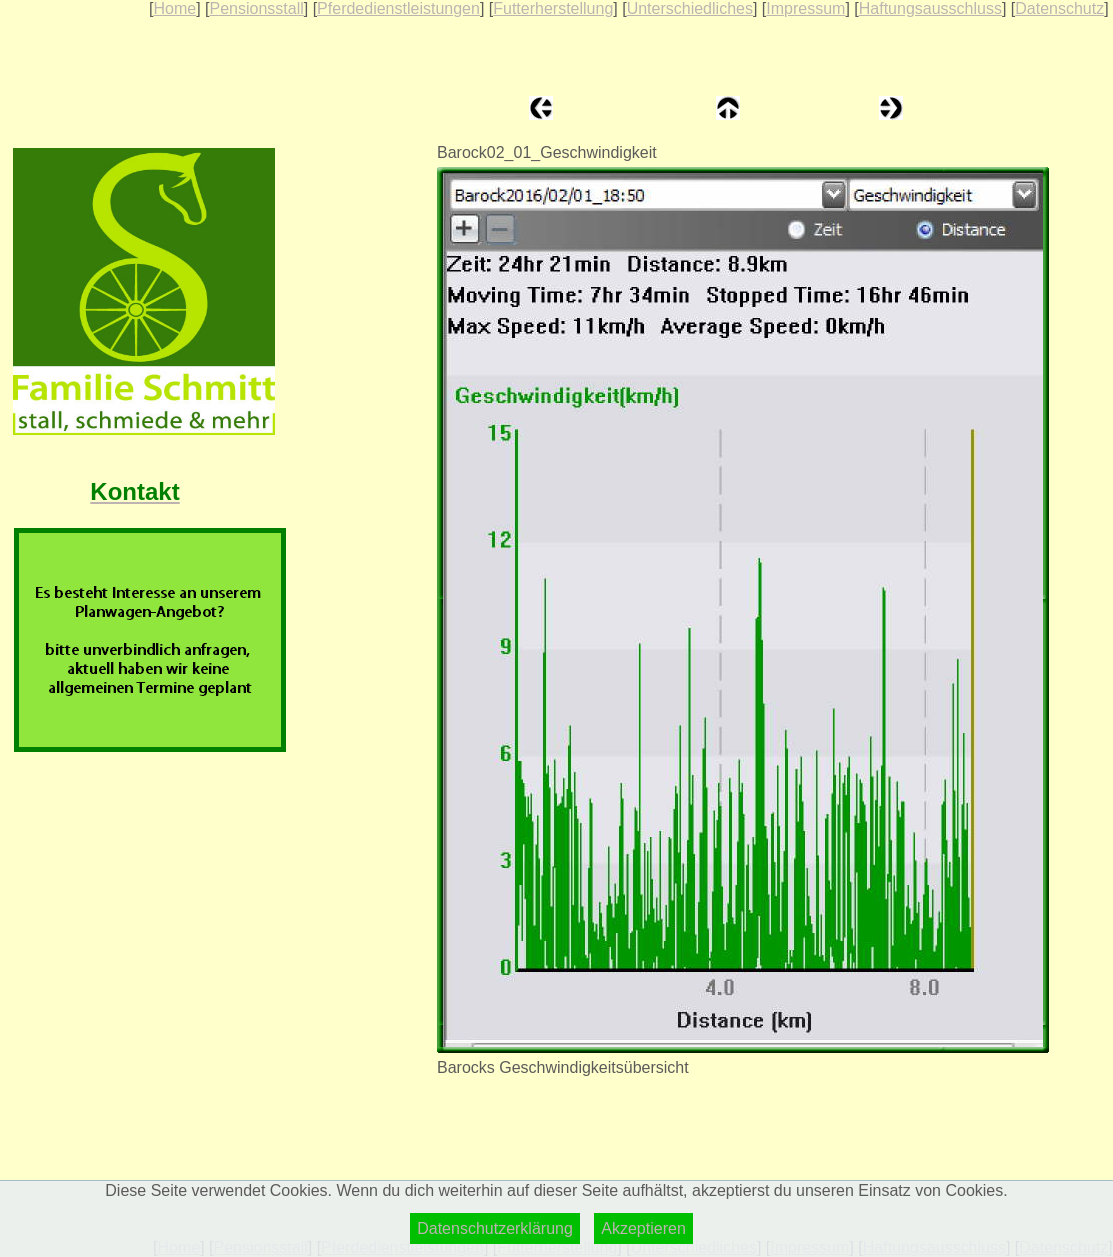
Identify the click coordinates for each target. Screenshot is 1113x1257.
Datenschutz (1059, 8)
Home (174, 8)
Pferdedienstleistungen (398, 8)
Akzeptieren (643, 1228)
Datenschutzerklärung (495, 1228)
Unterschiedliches (690, 8)
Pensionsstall (256, 8)
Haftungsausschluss (930, 8)
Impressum (805, 8)
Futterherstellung (553, 8)
